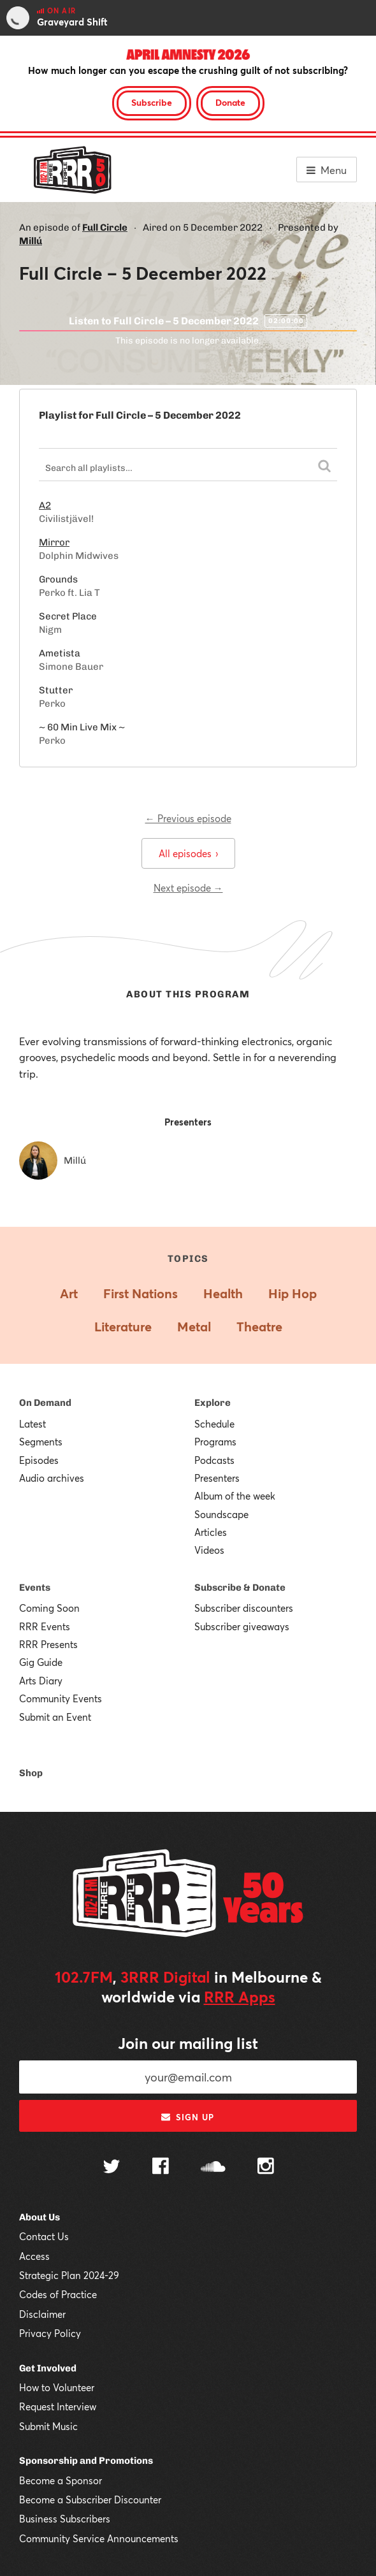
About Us (39, 2217)
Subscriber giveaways (241, 1626)
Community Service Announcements (98, 2538)
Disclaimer (42, 2314)
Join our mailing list (188, 2043)
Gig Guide (40, 1662)
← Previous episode (188, 818)
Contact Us (44, 2236)
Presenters (217, 1478)
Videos (209, 1550)
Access (34, 2256)
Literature (123, 1326)
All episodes (188, 853)
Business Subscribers (64, 2518)
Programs (215, 1441)
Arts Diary (40, 1680)
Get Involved (47, 2368)
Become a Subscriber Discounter (90, 2499)
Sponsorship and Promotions (86, 2460)
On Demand (45, 1402)
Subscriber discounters (243, 1608)
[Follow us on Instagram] (265, 2167)
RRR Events (44, 1626)
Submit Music (48, 2426)
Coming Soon (49, 1608)
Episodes (39, 1460)
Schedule (214, 1423)
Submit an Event (55, 1717)
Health (223, 1293)
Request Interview (57, 2406)
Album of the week (234, 1495)
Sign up (187, 2117)
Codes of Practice (58, 2294)
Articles (210, 1532)
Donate (230, 102)
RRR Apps (239, 1996)
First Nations (140, 1293)
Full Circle (104, 227)
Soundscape (221, 1514)
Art (69, 1293)
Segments (40, 1441)
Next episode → (188, 887)
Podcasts (214, 1460)
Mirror (54, 542)
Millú (30, 241)
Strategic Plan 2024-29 (69, 2275)
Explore (212, 1402)
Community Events (60, 1698)
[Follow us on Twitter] (111, 2167)
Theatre (259, 1326)
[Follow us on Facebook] (160, 2167)
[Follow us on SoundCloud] (213, 2167)
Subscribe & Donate (240, 1587)
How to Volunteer (56, 2387)
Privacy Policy (50, 2333)
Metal (194, 1326)
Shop (31, 1773)
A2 (45, 505)
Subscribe (151, 102)
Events (34, 1587)
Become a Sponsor (60, 2480)
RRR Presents (48, 1644)
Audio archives (51, 1478)
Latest (32, 1423)
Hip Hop (292, 1293)
